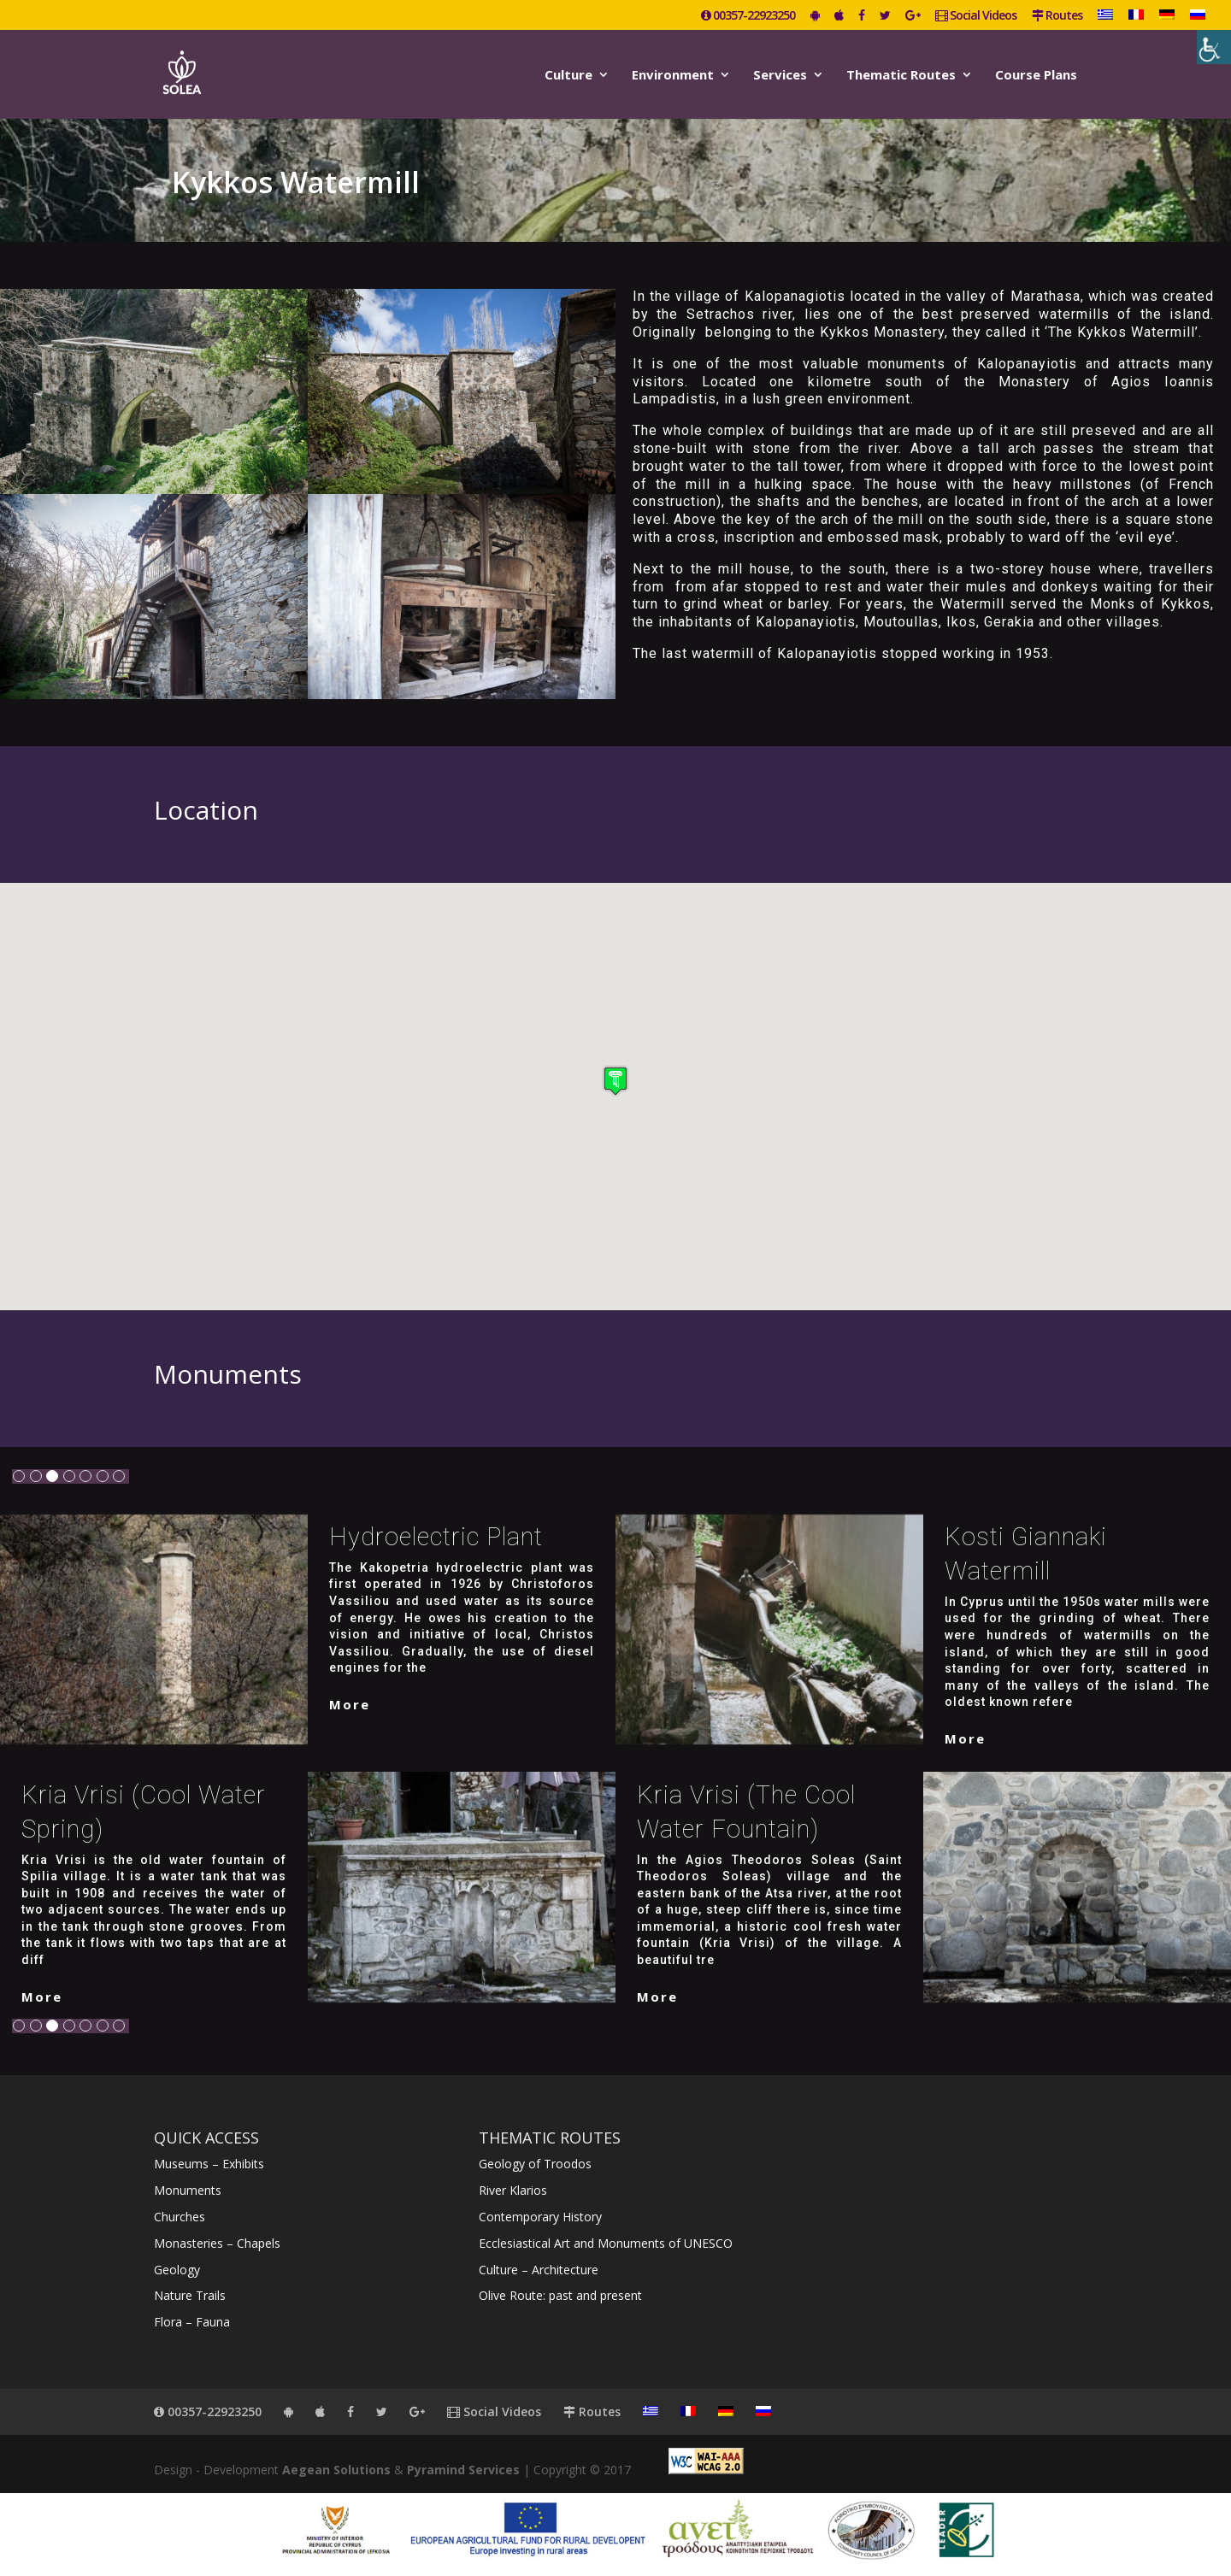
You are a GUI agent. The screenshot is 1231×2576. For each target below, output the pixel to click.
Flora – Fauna (192, 2322)
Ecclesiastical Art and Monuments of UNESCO (606, 2243)
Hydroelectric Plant (436, 1536)
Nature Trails (190, 2295)
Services (780, 75)
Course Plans (1036, 75)
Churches (179, 2216)
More (349, 1704)
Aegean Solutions (336, 2469)
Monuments (187, 2190)
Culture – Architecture (538, 2269)
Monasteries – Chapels (217, 2243)
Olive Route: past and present (560, 2295)
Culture (568, 75)
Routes (1057, 16)
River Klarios (513, 2190)
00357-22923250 (748, 16)
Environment (673, 75)
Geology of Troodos (535, 2163)
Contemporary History (540, 2216)
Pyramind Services (463, 2469)
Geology (177, 2269)
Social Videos (975, 16)
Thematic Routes (901, 75)
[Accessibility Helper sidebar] (1214, 47)
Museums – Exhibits (209, 2163)
